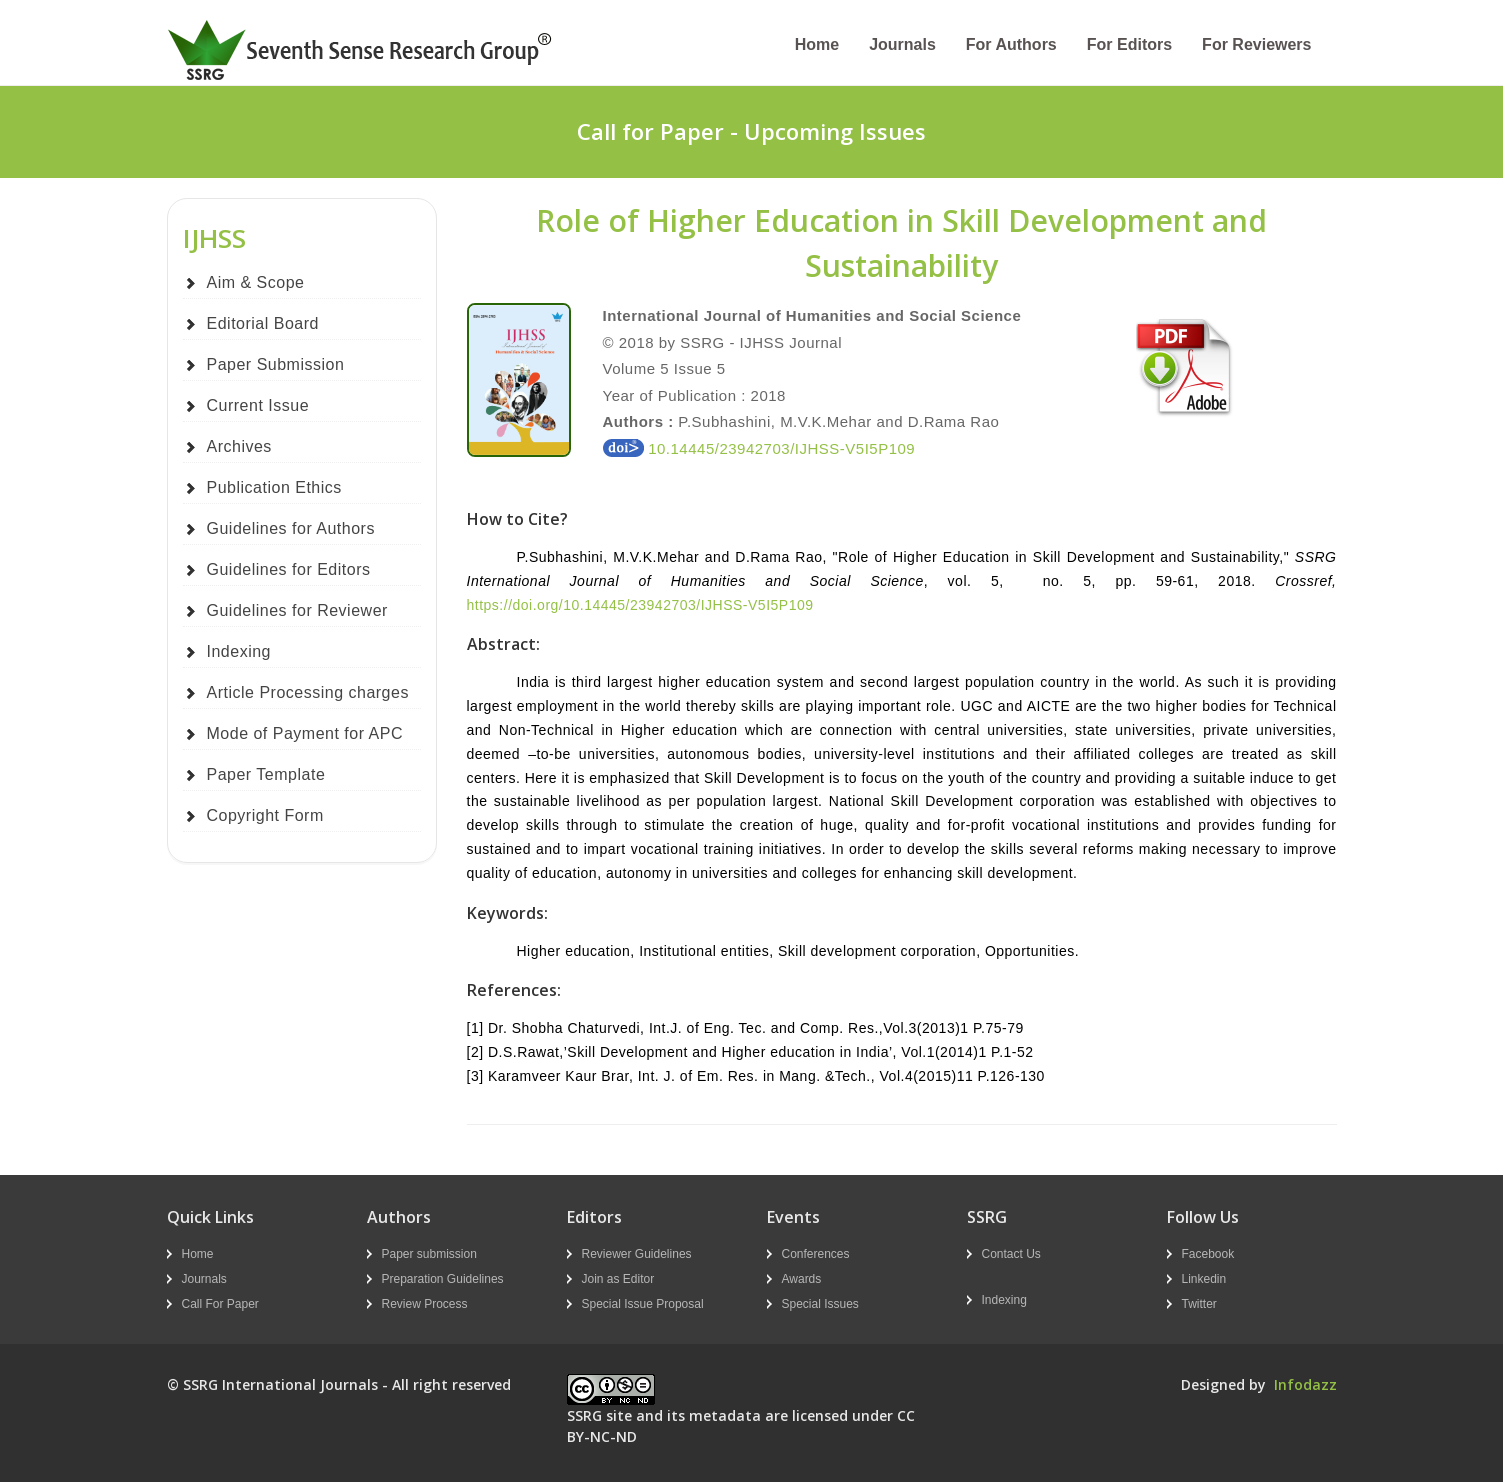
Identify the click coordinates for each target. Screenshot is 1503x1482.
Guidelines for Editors (289, 569)
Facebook (1208, 1254)
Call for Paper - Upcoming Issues (751, 131)
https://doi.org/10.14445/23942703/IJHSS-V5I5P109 (640, 605)
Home (817, 44)
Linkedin (1204, 1279)
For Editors (1129, 44)
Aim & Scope (256, 282)
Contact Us (1011, 1254)
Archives (239, 446)
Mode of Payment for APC (305, 733)
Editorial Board (263, 323)
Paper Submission (276, 364)
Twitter (1199, 1304)
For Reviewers (1256, 44)
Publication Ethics (274, 487)
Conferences (816, 1254)
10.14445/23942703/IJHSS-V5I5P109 (759, 448)
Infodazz (1305, 1384)
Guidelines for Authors (291, 528)
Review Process (425, 1304)
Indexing (239, 651)
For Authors (1011, 44)
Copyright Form (265, 815)
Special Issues (820, 1304)
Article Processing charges (308, 692)
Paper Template (266, 774)
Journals (902, 44)
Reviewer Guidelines (637, 1254)
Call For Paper (220, 1304)
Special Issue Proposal (643, 1304)
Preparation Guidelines (443, 1279)
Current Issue (258, 405)
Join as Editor (618, 1279)
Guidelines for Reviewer (297, 610)
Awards (802, 1279)
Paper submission (429, 1254)
